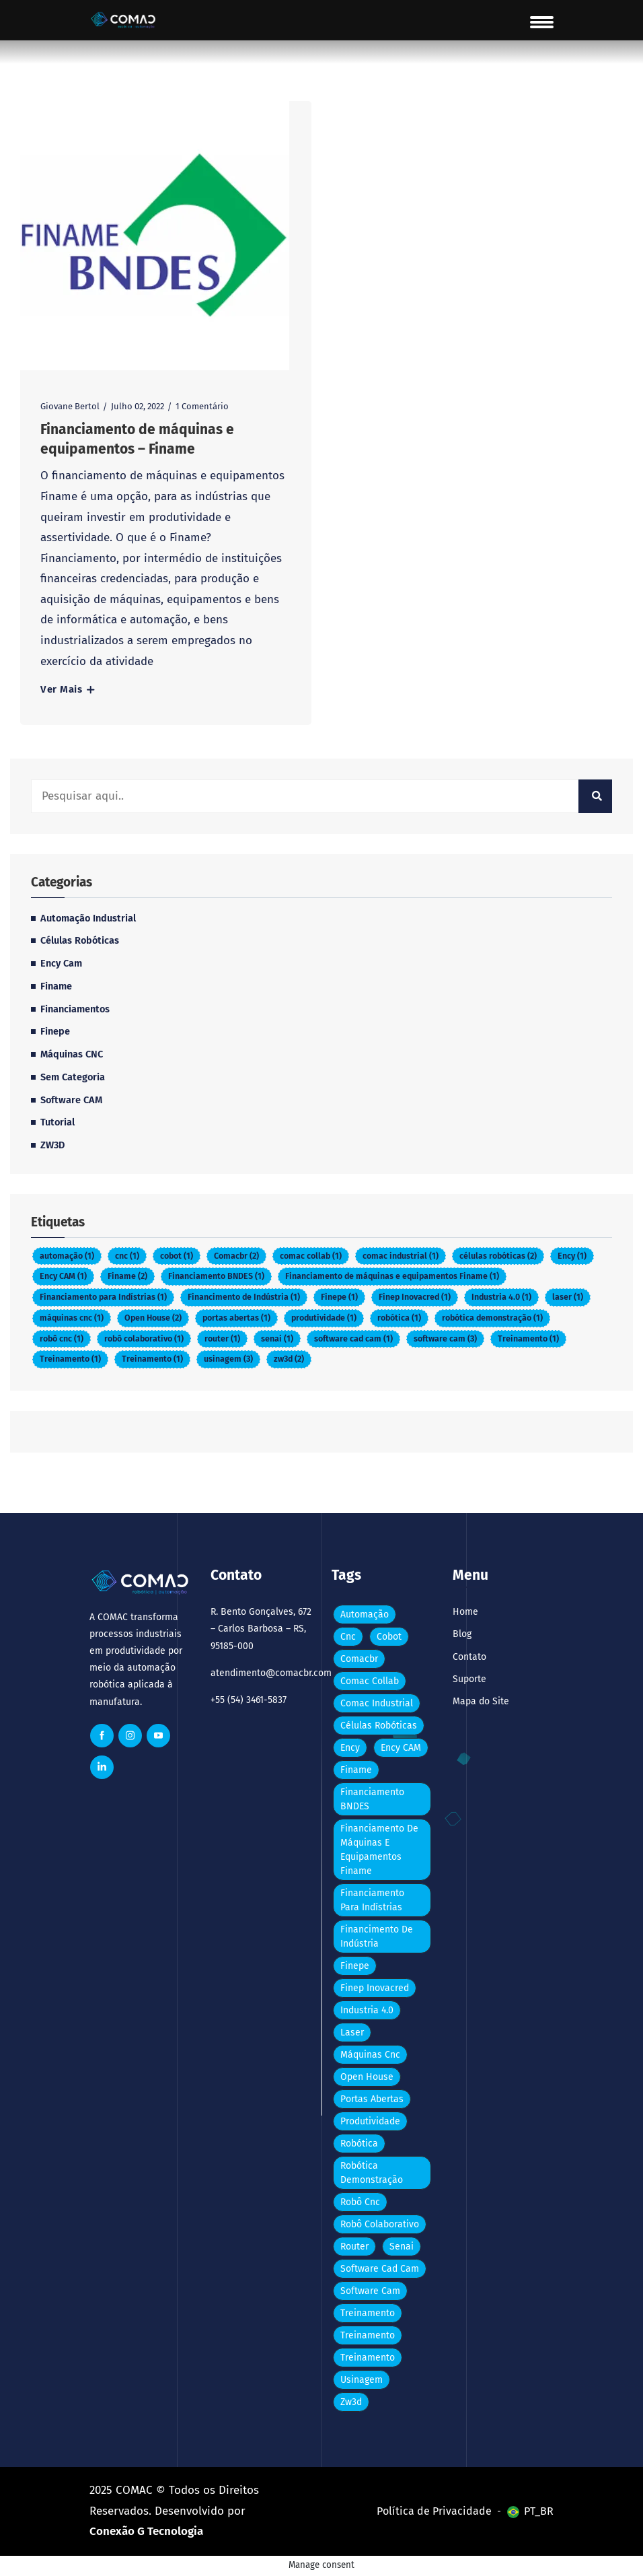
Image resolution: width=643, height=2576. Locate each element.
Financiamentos (75, 1009)
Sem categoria (72, 1077)
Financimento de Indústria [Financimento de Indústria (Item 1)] (244, 1297)
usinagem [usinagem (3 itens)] (228, 1359)
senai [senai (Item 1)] (277, 1338)
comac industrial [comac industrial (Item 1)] (401, 1256)
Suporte (469, 1679)
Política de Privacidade (434, 2511)
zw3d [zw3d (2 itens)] (289, 1359)
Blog (462, 1634)
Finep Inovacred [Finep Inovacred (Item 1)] (415, 1297)
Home (465, 1611)
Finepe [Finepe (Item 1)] (339, 1297)
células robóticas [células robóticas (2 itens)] (498, 1256)
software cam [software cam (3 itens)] (445, 1338)
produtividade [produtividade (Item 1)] (323, 1318)
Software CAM (71, 1100)
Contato (469, 1657)
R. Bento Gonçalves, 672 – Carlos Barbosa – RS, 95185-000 (261, 1628)
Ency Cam (61, 963)
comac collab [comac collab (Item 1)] (311, 1256)
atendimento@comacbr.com (261, 1673)
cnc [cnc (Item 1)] (127, 1256)
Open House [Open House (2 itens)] (153, 1318)
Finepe (55, 1031)
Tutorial (57, 1122)
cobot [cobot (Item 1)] (176, 1256)
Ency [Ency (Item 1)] (572, 1256)
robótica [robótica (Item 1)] (399, 1318)
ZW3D (52, 1145)
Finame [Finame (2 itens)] (127, 1276)
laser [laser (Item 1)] (567, 1297)
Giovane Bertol (70, 406)
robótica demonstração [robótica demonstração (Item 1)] (492, 1318)
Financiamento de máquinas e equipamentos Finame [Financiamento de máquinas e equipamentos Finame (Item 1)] (392, 1276)
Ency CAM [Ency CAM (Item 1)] (63, 1276)
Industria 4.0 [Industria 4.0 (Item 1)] (501, 1297)
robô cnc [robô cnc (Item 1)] (61, 1338)
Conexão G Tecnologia (146, 2531)
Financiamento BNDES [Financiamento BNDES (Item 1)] (216, 1276)
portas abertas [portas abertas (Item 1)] (236, 1318)
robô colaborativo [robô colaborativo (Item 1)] (144, 1338)
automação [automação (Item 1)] (67, 1256)
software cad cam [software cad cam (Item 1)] (353, 1338)
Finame (56, 986)
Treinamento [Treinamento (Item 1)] (528, 1338)
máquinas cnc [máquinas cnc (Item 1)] (72, 1318)
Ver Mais (67, 689)
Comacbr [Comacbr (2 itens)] (236, 1256)
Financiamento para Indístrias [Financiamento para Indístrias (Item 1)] (103, 1297)
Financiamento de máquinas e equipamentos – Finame (137, 439)
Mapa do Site (481, 1701)
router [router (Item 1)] (222, 1338)
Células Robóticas (79, 940)
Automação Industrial (88, 918)
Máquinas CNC (71, 1054)
